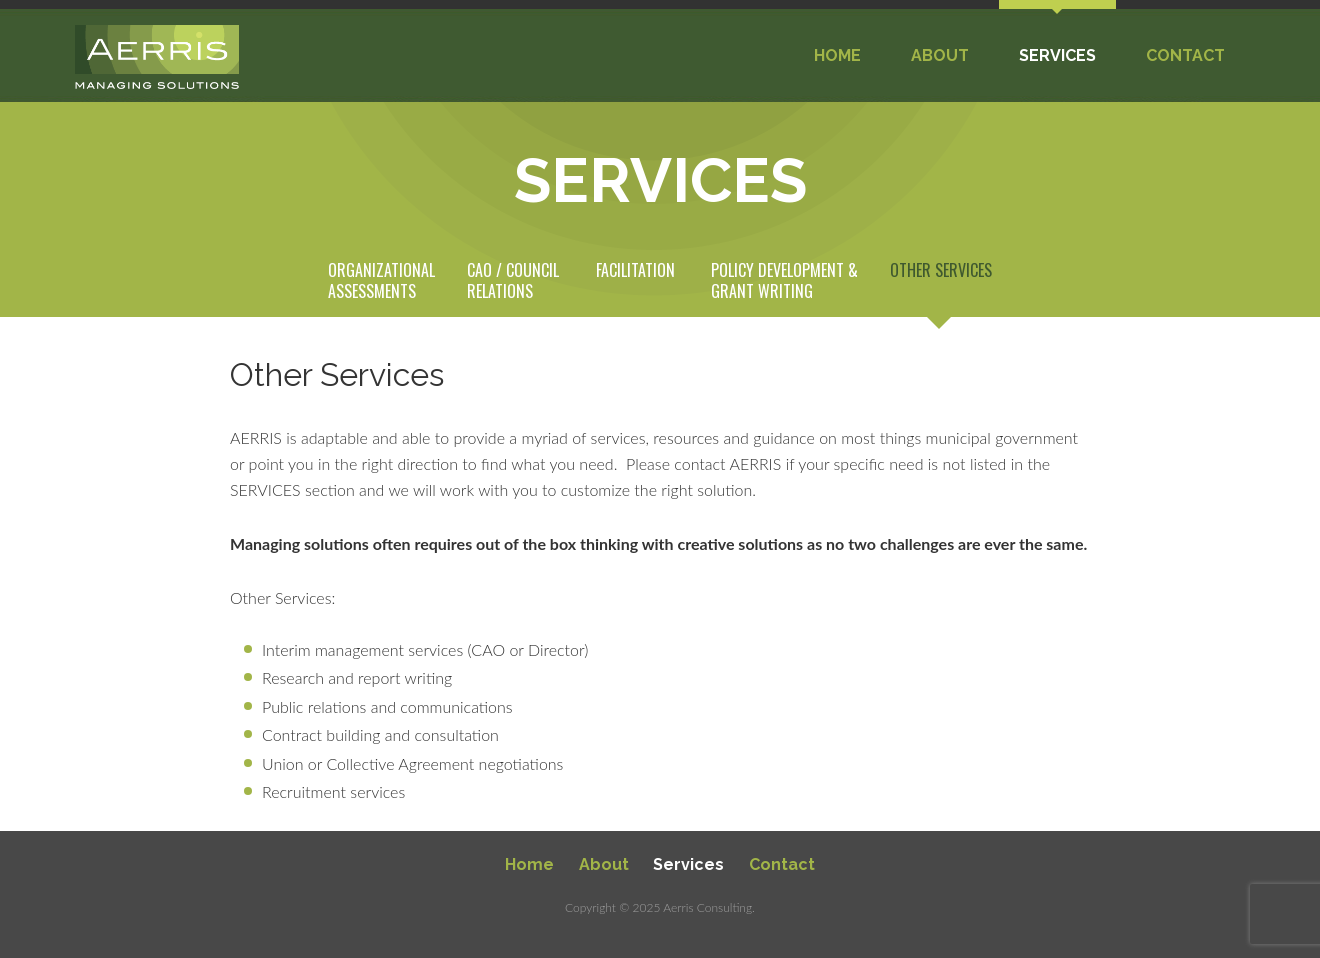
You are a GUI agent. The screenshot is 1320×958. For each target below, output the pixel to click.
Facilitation (635, 270)
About (604, 864)
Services (688, 864)
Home (529, 864)
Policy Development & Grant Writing (784, 281)
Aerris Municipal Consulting (157, 57)
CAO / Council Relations (513, 281)
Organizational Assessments (381, 281)
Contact (782, 864)
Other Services (941, 270)
